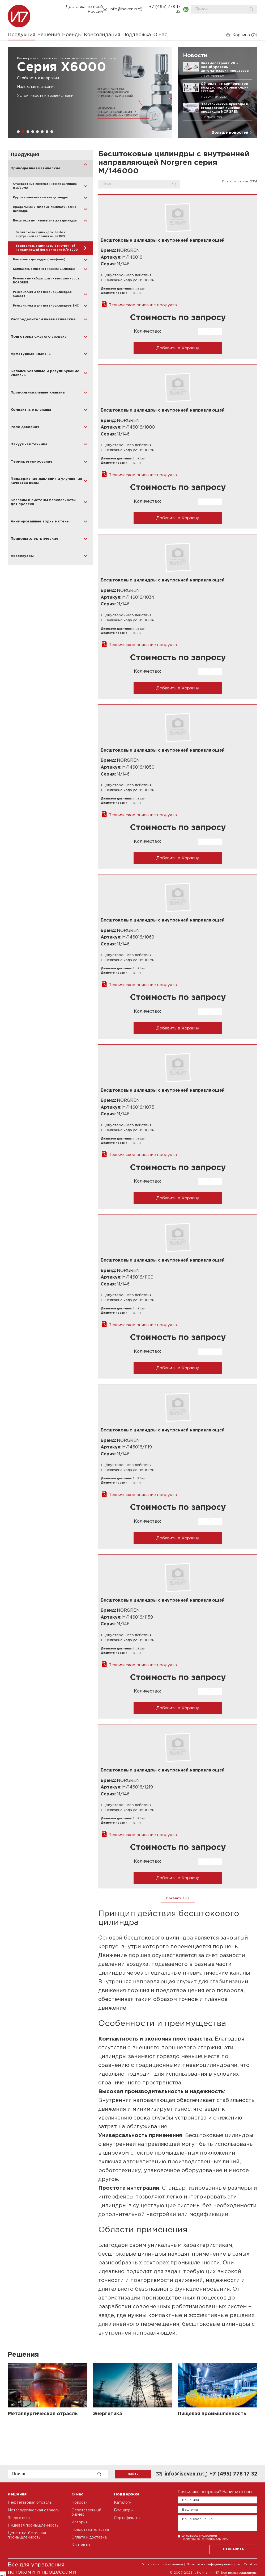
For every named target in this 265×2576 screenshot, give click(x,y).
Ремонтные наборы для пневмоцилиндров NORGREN (46, 281)
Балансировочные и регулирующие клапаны (45, 373)
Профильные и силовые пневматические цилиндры (44, 209)
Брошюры (123, 2510)
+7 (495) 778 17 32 (165, 9)
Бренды (72, 35)
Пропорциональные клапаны (38, 392)
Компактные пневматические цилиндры (44, 269)
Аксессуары (22, 556)
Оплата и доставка (89, 2537)
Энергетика (19, 2518)
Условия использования (162, 2564)
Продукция (21, 35)
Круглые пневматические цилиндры (40, 197)
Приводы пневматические (36, 168)
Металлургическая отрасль (33, 2510)
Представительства (90, 2529)
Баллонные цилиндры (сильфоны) (39, 259)
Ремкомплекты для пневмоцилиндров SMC (46, 306)
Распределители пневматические (43, 319)
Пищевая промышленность (33, 2525)
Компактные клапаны (31, 409)
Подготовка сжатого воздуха (39, 336)
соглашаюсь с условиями (205, 2537)
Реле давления (25, 427)
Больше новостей (230, 132)
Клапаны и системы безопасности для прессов (43, 502)
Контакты (80, 2545)
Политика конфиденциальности (213, 2564)
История (79, 2522)
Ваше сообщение (197, 2519)
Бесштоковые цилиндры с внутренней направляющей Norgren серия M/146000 (47, 248)
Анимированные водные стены (40, 521)
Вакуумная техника (29, 444)
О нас (160, 35)
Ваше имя (190, 2500)
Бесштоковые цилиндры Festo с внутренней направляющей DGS (41, 234)
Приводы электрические (34, 538)
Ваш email (190, 2509)
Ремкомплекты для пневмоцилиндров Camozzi (42, 294)
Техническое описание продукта (143, 305)
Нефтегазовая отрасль (30, 2502)
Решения (48, 35)
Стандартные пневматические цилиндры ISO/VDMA (45, 186)
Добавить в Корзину (177, 348)
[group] (90, 92)
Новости (79, 2502)
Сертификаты (127, 2518)
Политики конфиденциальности (205, 2539)
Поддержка (136, 35)
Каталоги (122, 2502)
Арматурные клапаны (31, 354)
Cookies (250, 2564)
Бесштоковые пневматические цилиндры (45, 221)
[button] (18, 131)
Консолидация (102, 35)
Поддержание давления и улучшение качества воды (46, 480)
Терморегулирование (32, 461)
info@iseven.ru (124, 9)
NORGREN (128, 251)
